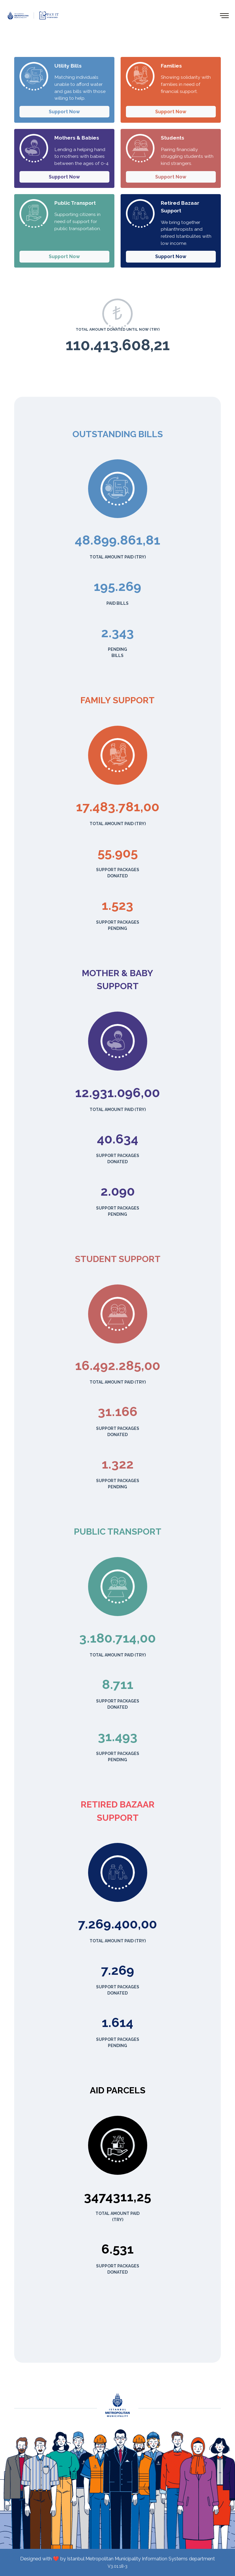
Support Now (64, 111)
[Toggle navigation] (224, 15)
